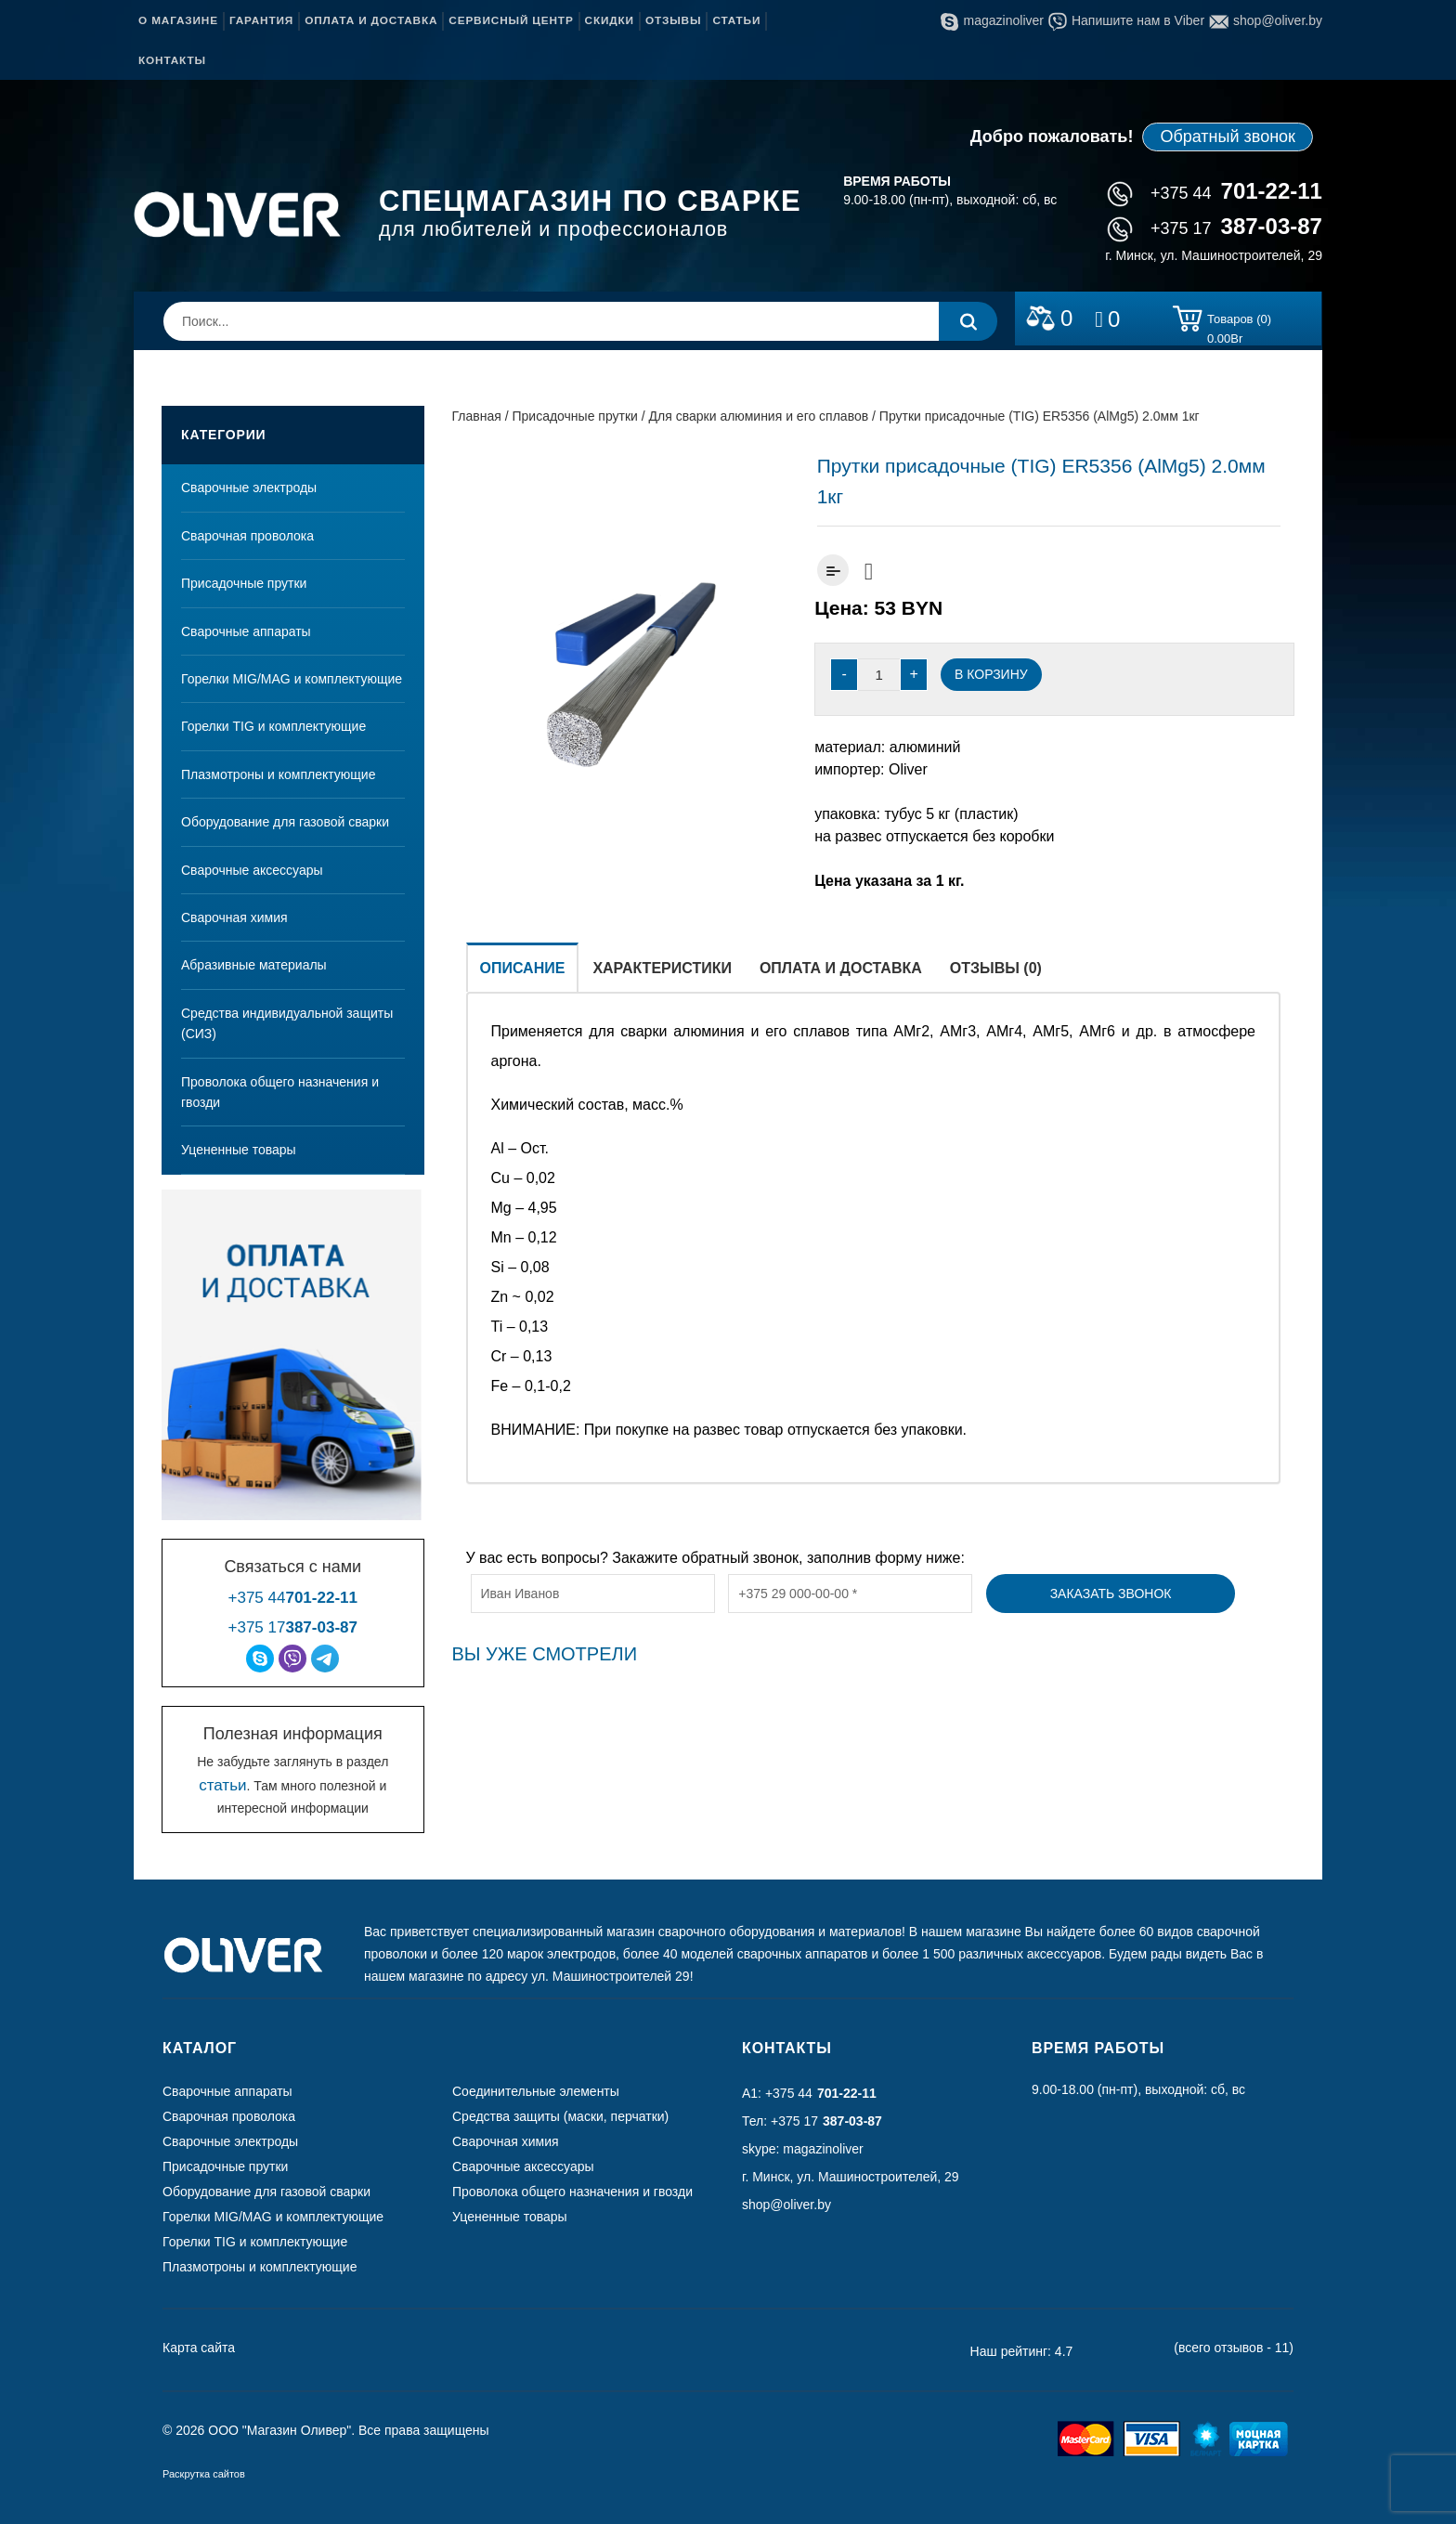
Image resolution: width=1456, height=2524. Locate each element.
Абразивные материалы (254, 964)
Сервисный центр (510, 20)
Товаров (1239, 322)
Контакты (172, 60)
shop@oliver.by (1265, 20)
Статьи (736, 20)
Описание (523, 968)
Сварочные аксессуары (252, 870)
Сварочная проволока (247, 535)
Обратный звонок (1227, 136)
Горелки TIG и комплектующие (273, 726)
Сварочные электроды (249, 487)
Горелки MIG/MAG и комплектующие (291, 678)
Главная (476, 416)
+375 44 (1214, 193)
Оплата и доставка (371, 20)
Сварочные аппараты (246, 631)
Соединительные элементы (535, 2091)
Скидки (609, 20)
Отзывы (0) (996, 968)
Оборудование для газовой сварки (285, 821)
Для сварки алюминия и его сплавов (759, 416)
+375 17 (1214, 228)
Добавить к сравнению (833, 570)
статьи (222, 1785)
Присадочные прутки (243, 583)
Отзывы (673, 20)
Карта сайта (198, 2347)
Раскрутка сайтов (203, 2473)
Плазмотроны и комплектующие (278, 774)
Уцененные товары (238, 1149)
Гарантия (261, 20)
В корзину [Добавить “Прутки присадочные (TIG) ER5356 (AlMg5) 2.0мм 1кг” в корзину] (991, 674)
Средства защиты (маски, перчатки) (560, 2116)
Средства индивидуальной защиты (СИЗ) (287, 1023)
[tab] (522, 967)
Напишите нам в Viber (1126, 20)
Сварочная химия (234, 917)
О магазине (178, 20)
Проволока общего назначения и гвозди (280, 1092)
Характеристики (662, 968)
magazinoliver (992, 20)
